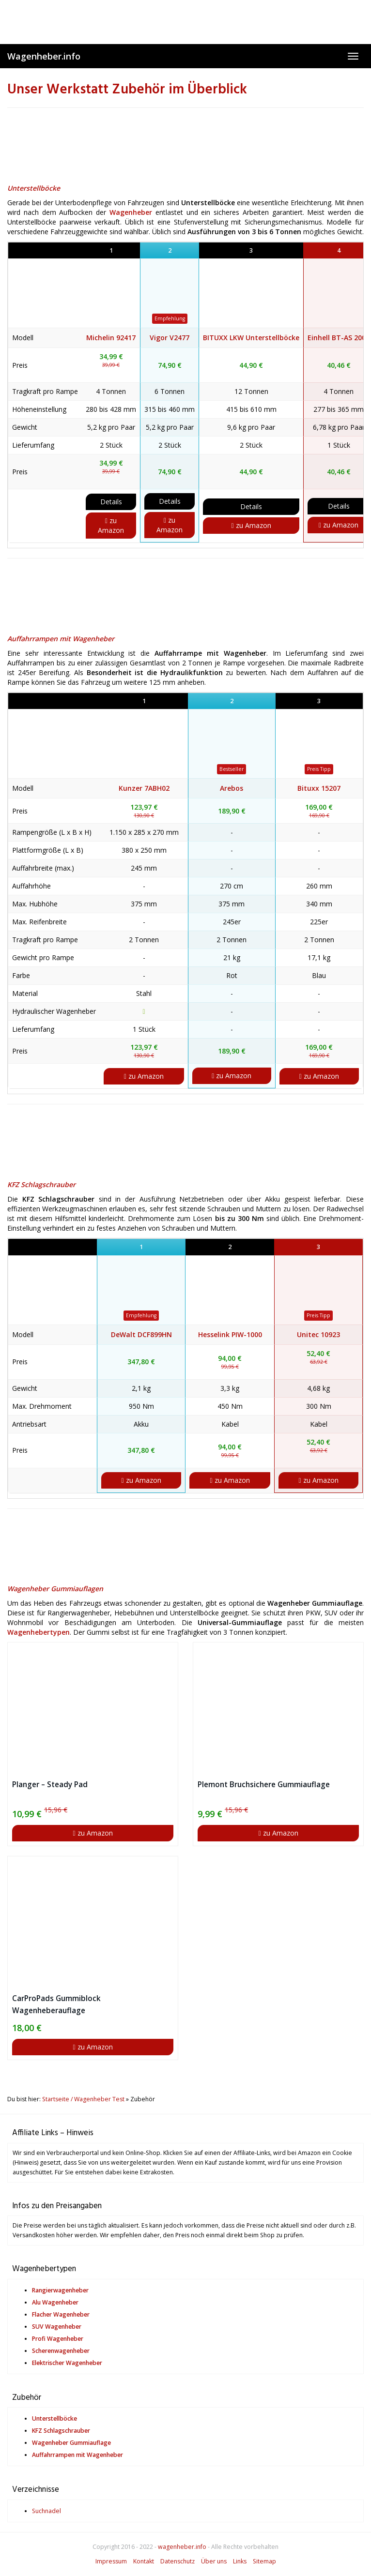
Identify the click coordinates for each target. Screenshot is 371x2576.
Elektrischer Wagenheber (67, 2363)
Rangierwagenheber (60, 2290)
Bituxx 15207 (318, 788)
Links (240, 2561)
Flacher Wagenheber (61, 2314)
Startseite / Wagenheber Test (83, 2099)
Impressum (111, 2561)
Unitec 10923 (318, 1334)
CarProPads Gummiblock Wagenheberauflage (56, 2004)
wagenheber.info (182, 2547)
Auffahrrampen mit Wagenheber (60, 638)
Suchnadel (46, 2511)
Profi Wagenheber (57, 2339)
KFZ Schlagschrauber (41, 1184)
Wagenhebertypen (38, 1632)
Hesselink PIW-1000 (230, 1334)
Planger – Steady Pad (50, 1784)
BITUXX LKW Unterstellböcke (251, 337)
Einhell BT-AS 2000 (339, 337)
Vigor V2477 (169, 337)
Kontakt (143, 2561)
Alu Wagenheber (55, 2302)
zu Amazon (111, 525)
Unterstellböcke (33, 188)
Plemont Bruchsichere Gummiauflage (264, 1784)
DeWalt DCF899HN (141, 1334)
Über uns (214, 2561)
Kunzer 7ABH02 (144, 788)
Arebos (231, 788)
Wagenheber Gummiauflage (71, 2443)
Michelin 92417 (111, 337)
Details (111, 501)
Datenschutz (177, 2561)
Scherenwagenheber (61, 2351)
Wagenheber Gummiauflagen (55, 1588)
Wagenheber (130, 212)
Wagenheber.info (43, 56)
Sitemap (264, 2561)
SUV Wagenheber (56, 2326)
